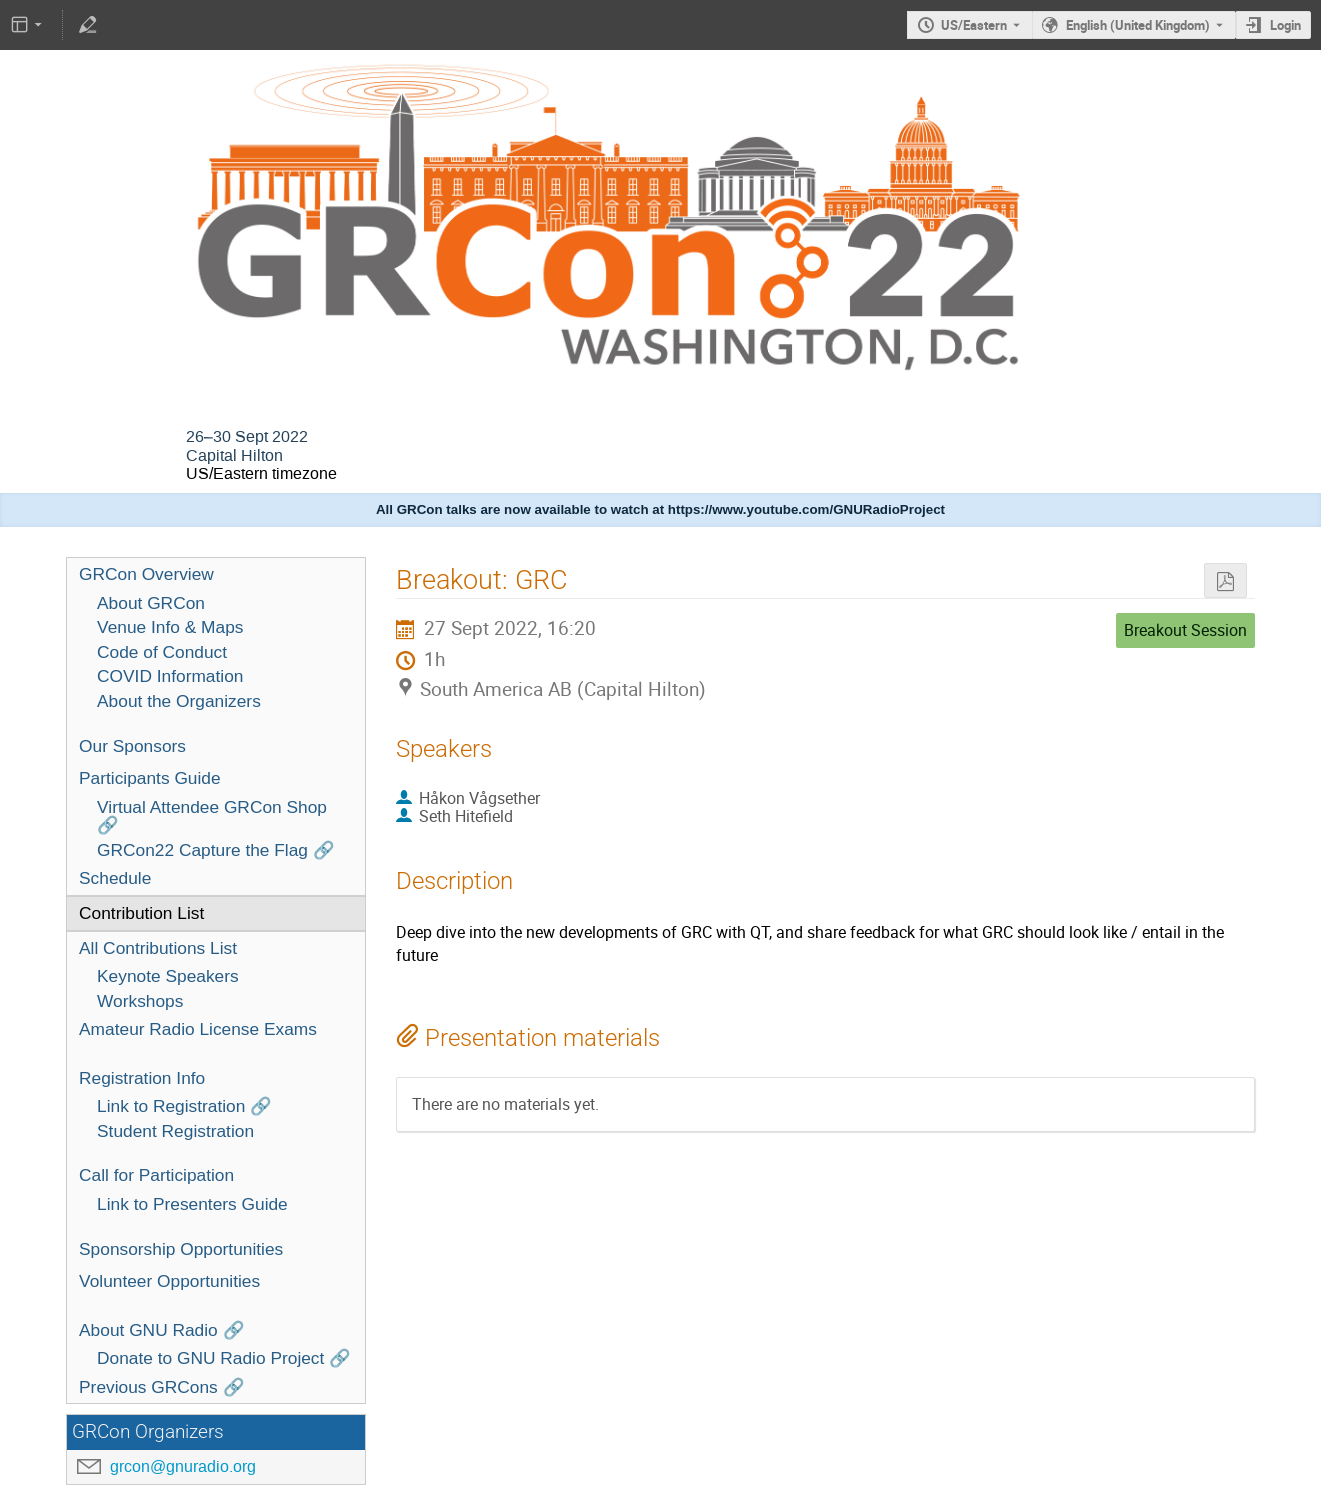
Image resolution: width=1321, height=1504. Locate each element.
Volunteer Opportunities (169, 1281)
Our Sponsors (132, 746)
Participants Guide (150, 778)
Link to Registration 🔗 (184, 1106)
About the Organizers (179, 701)
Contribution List (141, 913)
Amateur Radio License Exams (198, 1029)
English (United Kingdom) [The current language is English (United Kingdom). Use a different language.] (1138, 25)
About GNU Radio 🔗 (162, 1330)
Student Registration (175, 1131)
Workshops (140, 1001)
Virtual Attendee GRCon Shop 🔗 (212, 816)
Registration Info (142, 1078)
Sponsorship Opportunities (181, 1249)
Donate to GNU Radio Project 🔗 (224, 1358)
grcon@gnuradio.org (183, 1466)
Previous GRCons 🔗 (162, 1387)
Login (1285, 25)
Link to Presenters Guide (192, 1204)
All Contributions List (158, 948)
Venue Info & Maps (170, 627)
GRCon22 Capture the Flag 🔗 (216, 850)
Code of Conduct (162, 652)
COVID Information (170, 676)
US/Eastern (974, 25)
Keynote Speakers (168, 976)
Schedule (115, 878)
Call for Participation (156, 1175)
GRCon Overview (146, 574)
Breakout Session (1185, 630)
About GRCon (151, 603)
